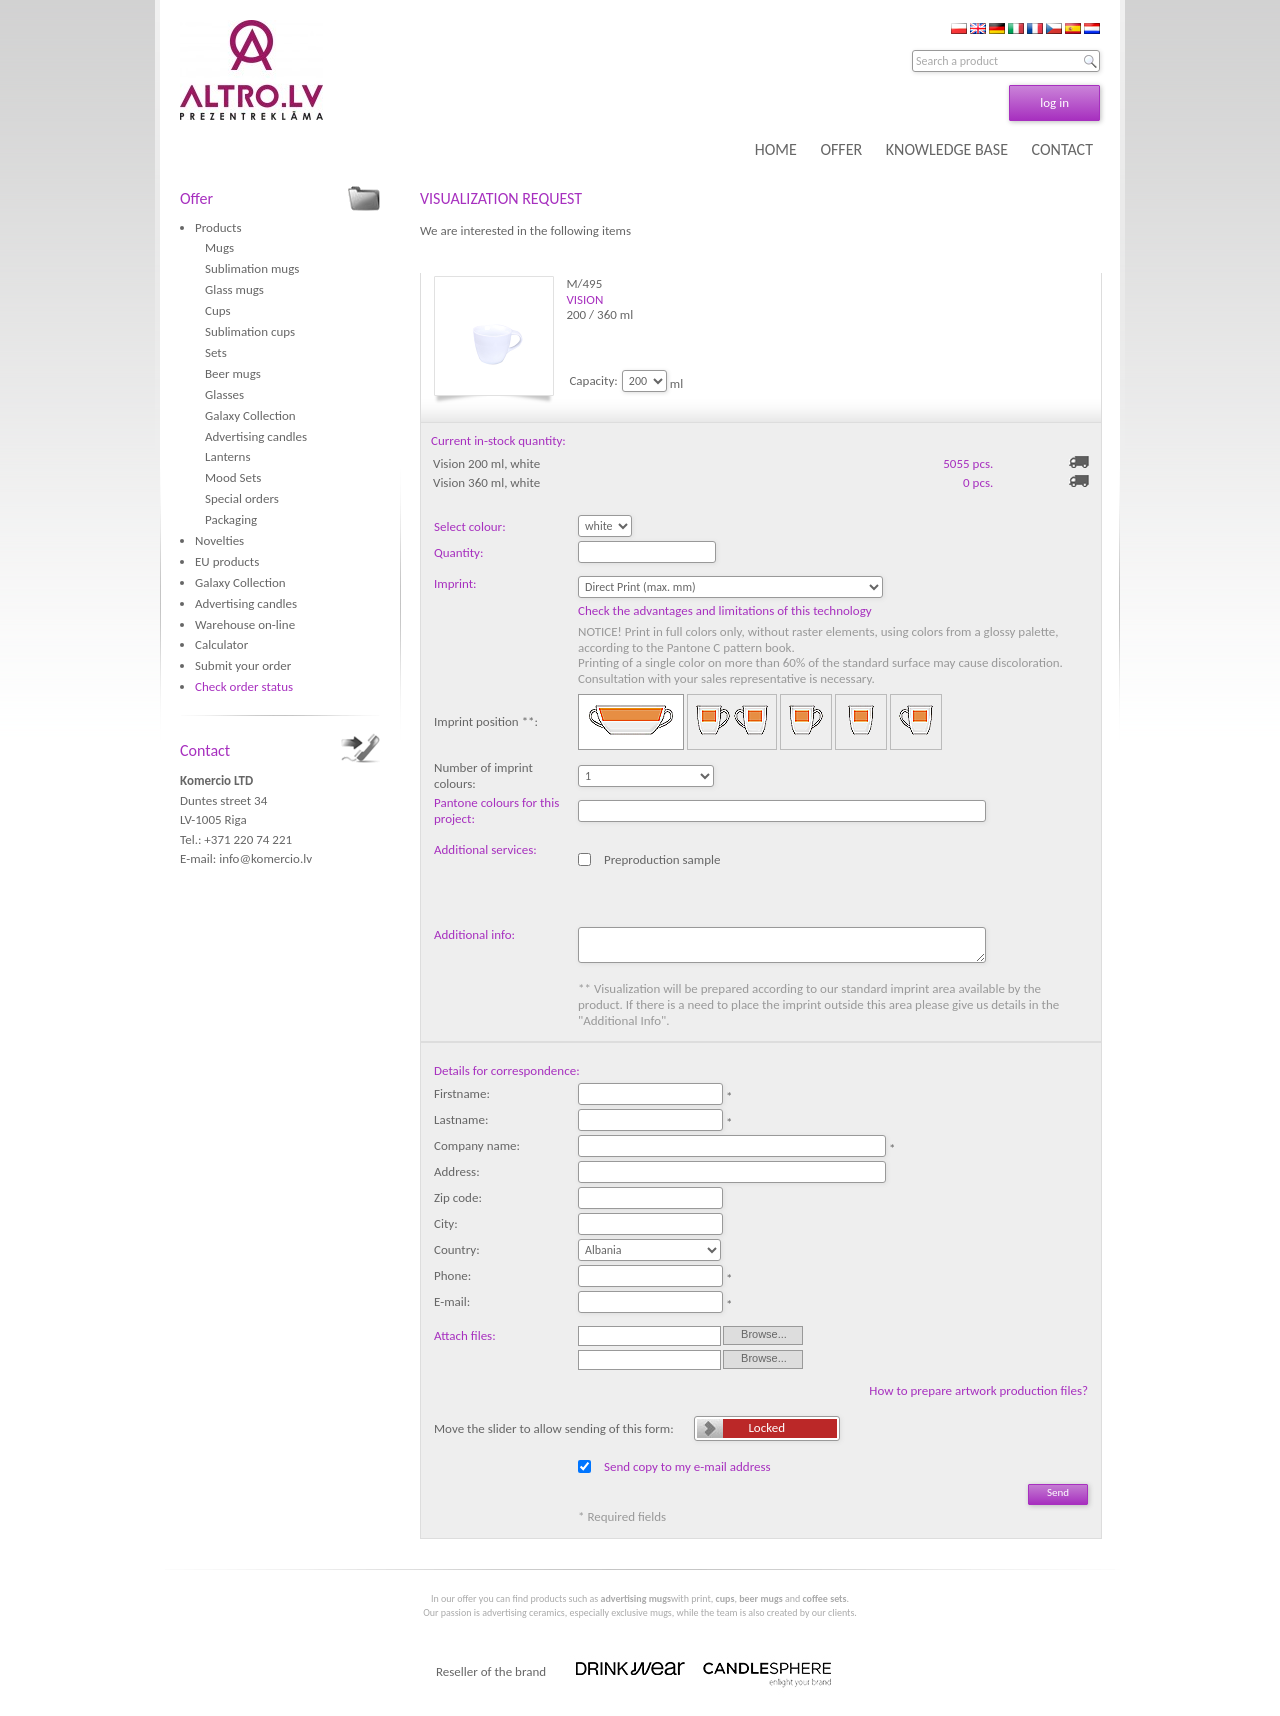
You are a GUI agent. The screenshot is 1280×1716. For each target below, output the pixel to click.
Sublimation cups (250, 331)
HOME (776, 149)
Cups (218, 310)
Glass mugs (234, 289)
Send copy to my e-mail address (687, 1466)
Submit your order (243, 665)
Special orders (242, 498)
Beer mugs (233, 373)
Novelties (219, 540)
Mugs (219, 247)
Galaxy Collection (250, 415)
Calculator (221, 644)
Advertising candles (256, 436)
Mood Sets (233, 477)
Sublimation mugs (252, 268)
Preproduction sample (662, 859)
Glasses (224, 394)
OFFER (841, 149)
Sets (216, 352)
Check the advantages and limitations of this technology (725, 610)
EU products (227, 561)
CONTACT (1062, 149)
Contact (205, 750)
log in (1054, 102)
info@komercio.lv (265, 858)
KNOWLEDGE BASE (947, 149)
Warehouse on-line (245, 624)
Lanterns (228, 456)
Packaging (231, 519)
